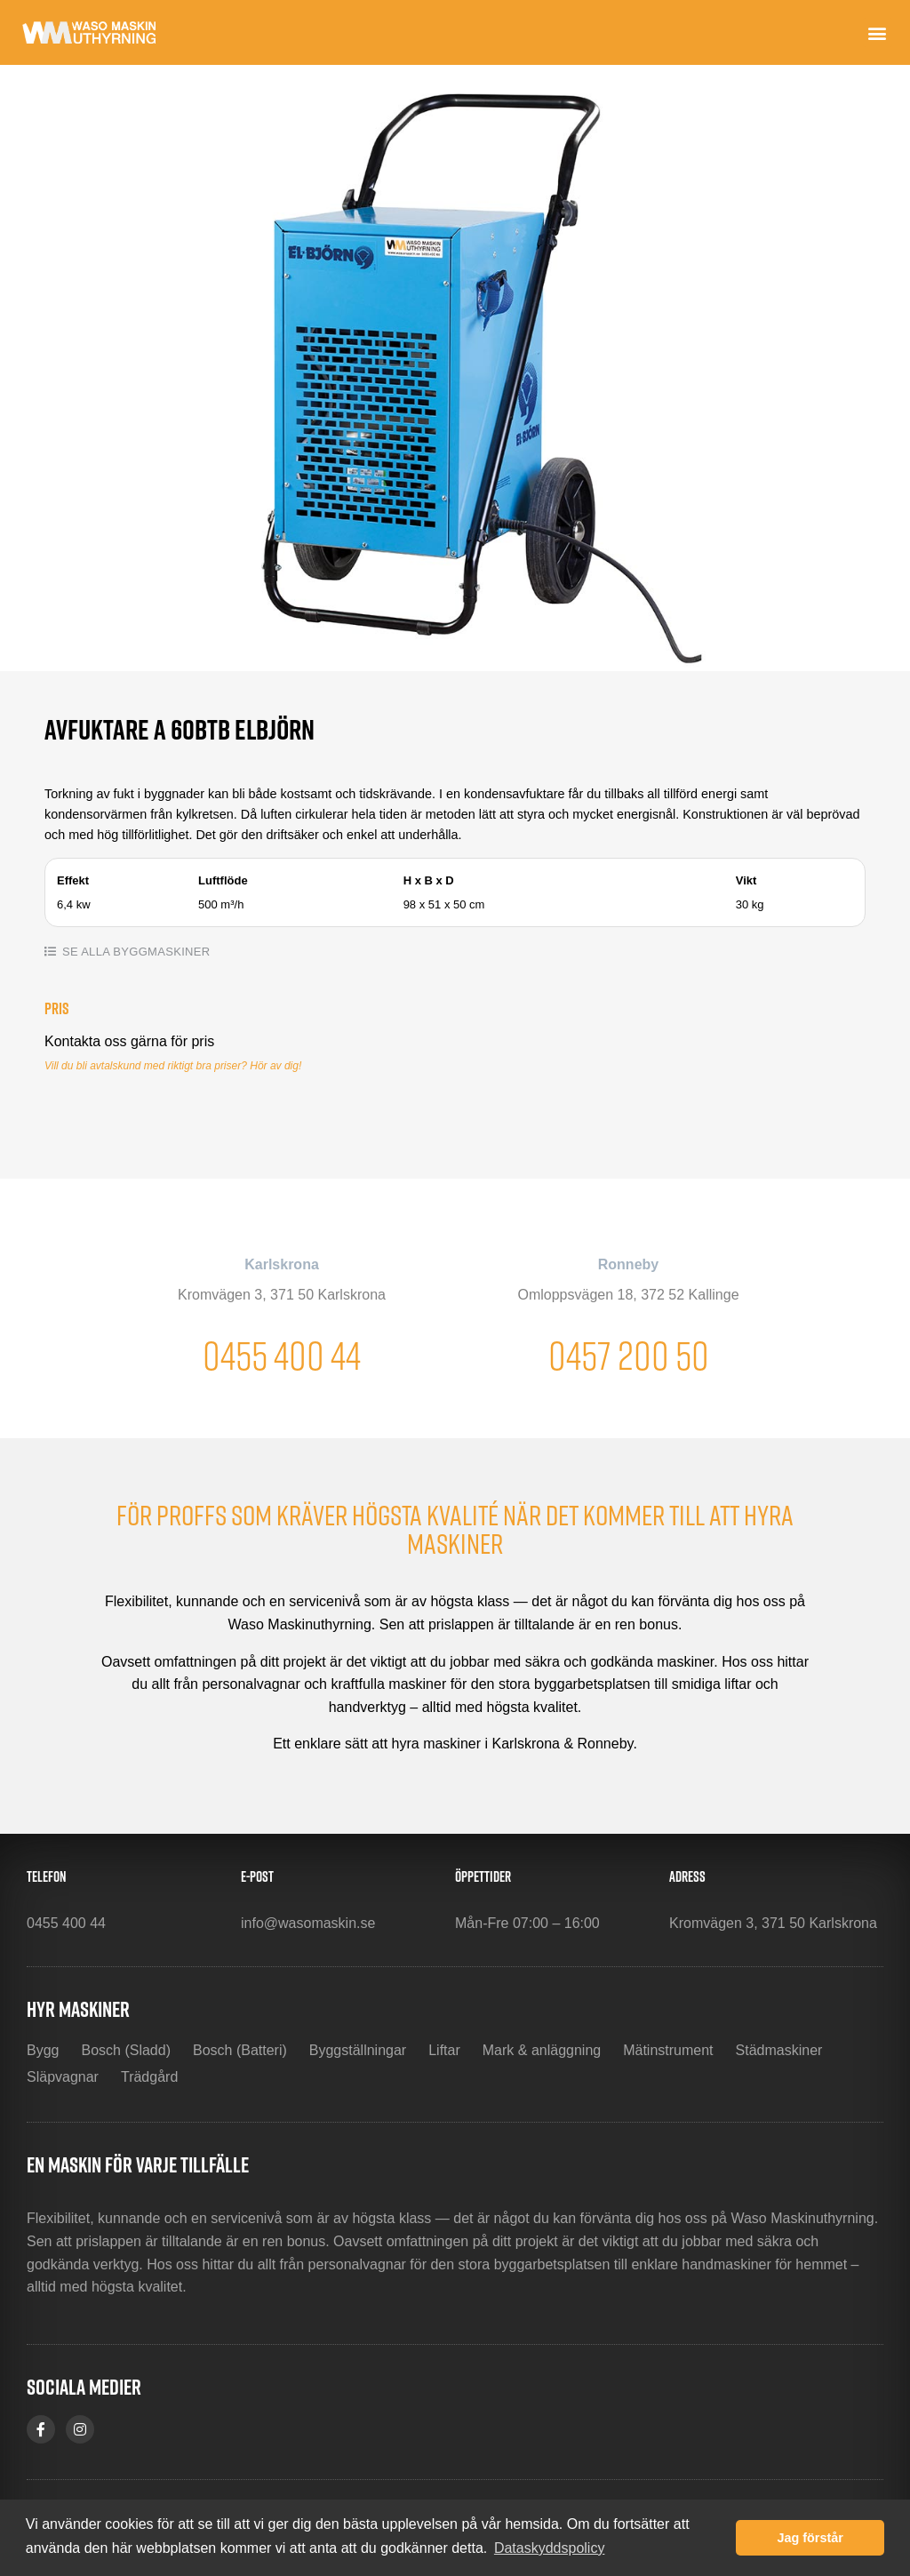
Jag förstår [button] (809, 2538)
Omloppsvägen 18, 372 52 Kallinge (627, 1294)
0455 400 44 (282, 1355)
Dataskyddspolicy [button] (549, 2548)
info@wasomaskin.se (308, 1923)
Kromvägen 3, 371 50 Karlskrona (282, 1294)
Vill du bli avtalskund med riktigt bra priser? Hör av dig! (172, 1066)
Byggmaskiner (161, 951)
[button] (877, 32)
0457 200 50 (628, 1355)
